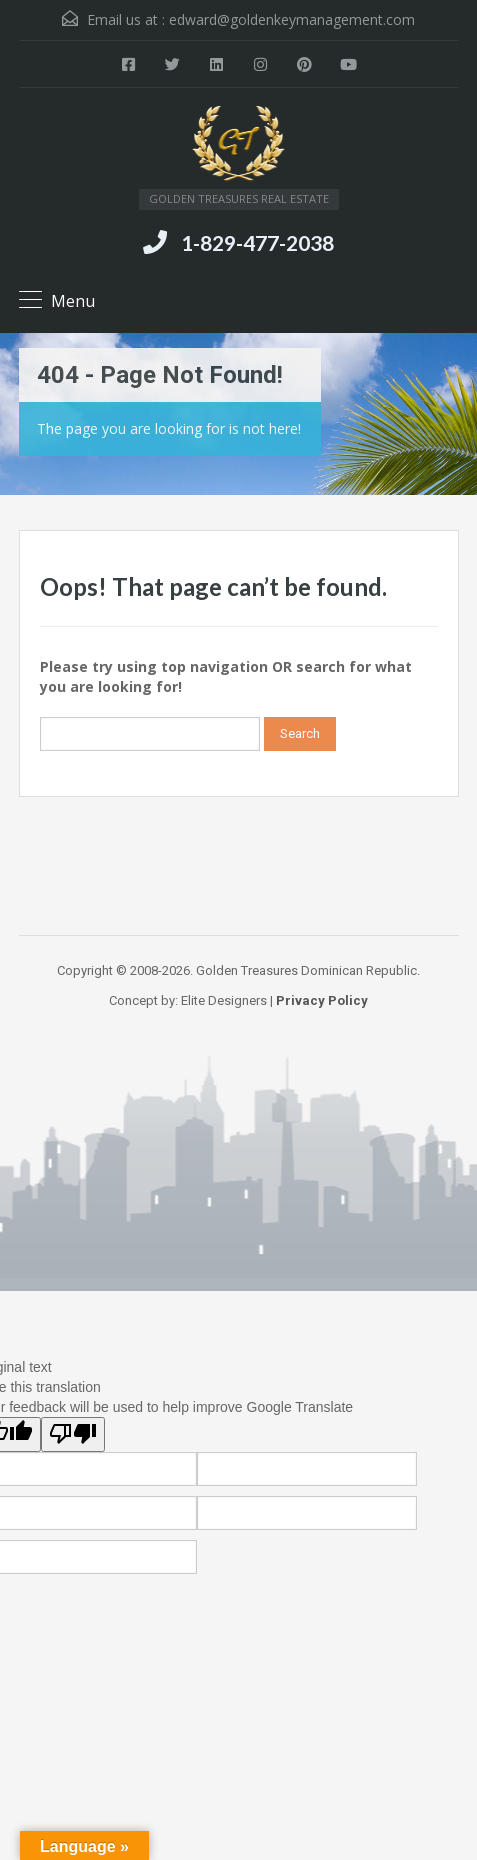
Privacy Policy (322, 1000)
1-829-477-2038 (257, 242)
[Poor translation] (73, 1434)
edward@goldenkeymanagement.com (292, 19)
